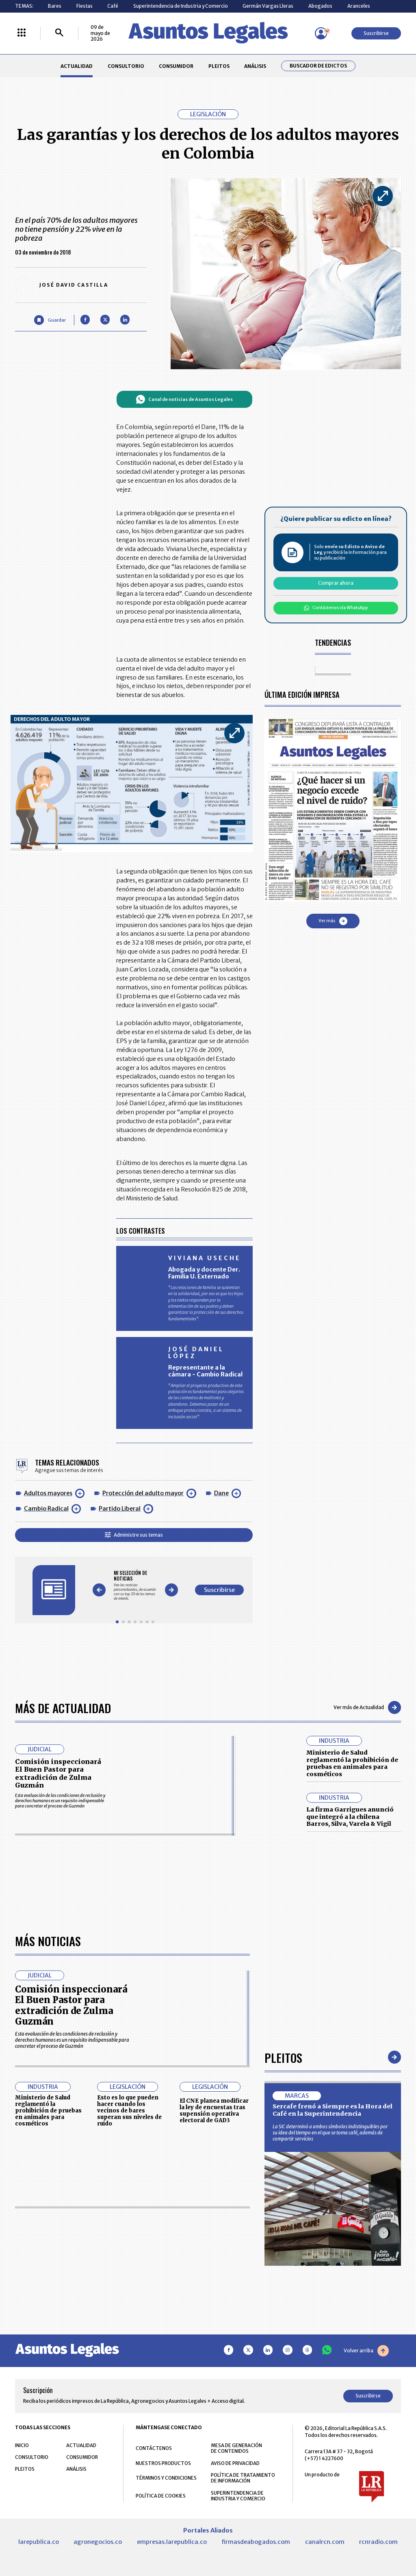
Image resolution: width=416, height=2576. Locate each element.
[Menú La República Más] (21, 33)
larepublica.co (38, 2542)
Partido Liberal (120, 1508)
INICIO (22, 2445)
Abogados (320, 6)
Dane (221, 1493)
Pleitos (283, 2057)
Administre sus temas (134, 1535)
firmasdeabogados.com (255, 2542)
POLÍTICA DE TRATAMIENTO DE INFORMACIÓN (243, 2478)
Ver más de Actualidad (367, 1707)
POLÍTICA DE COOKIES (161, 2496)
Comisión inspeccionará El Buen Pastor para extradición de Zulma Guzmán (58, 1773)
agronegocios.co (98, 2542)
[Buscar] (59, 33)
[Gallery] (135, 1585)
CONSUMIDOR (176, 66)
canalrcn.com (324, 2542)
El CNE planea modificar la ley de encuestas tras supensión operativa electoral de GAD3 (214, 2110)
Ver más (332, 921)
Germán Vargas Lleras (268, 6)
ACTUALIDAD (77, 66)
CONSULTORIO (126, 66)
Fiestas (84, 6)
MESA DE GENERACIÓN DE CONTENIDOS (236, 2448)
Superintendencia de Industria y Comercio (180, 6)
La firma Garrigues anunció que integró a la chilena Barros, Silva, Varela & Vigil (350, 1816)
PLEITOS (219, 66)
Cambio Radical (46, 1508)
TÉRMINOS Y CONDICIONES (166, 2478)
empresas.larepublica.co (172, 2542)
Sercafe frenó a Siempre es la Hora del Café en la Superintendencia (332, 2110)
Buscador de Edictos (318, 66)
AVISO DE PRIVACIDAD (235, 2463)
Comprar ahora (335, 583)
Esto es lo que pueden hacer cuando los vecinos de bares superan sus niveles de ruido (129, 2110)
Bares (54, 6)
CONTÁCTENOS (154, 2448)
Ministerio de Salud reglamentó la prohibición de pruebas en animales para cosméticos (352, 1763)
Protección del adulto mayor (143, 1493)
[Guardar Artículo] (50, 320)
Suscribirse (376, 33)
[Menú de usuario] (321, 33)
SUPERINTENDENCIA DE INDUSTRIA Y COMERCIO (238, 2496)
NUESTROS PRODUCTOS (163, 2463)
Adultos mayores (48, 1493)
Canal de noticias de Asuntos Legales (184, 399)
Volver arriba (366, 2350)
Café (112, 6)
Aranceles (358, 6)
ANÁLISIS (255, 66)
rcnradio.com (378, 2542)
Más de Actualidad (63, 1707)
